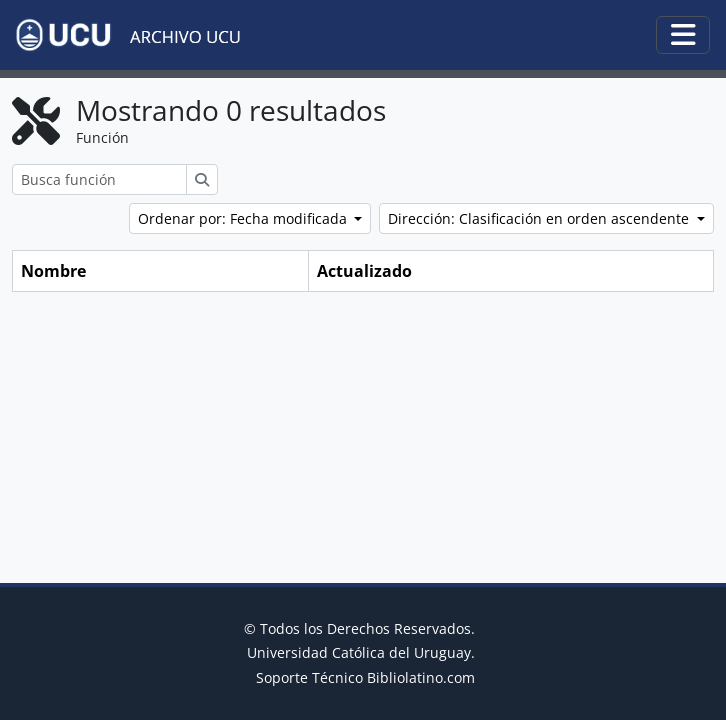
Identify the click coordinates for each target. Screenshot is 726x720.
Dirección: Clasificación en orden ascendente (540, 218)
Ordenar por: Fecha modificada (244, 218)
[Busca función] (99, 179)
